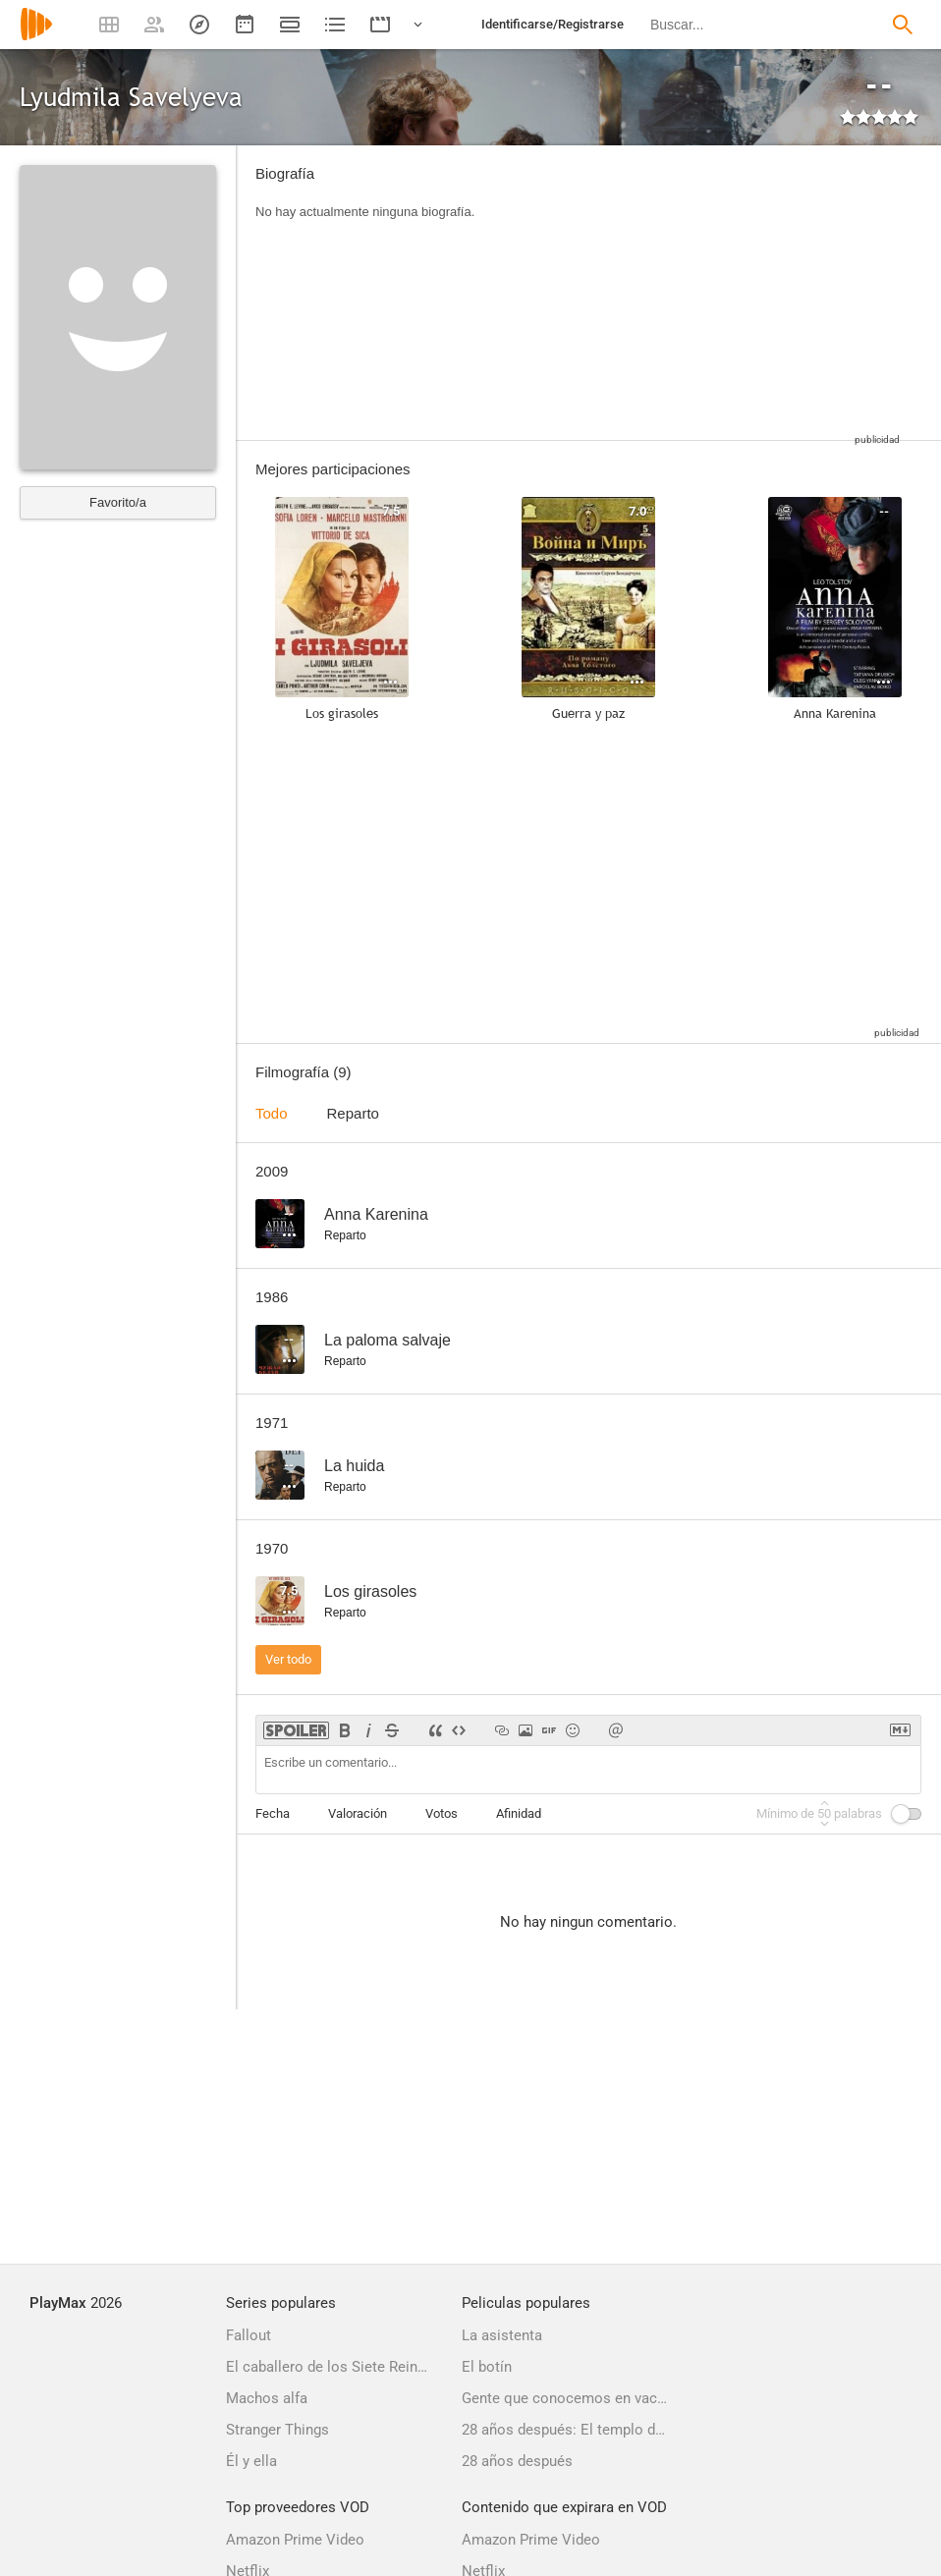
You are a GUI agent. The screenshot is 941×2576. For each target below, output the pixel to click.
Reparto (353, 1113)
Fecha (272, 1813)
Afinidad (518, 1813)
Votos (441, 1813)
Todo (271, 1113)
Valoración (357, 1813)
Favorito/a (117, 502)
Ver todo (288, 1659)
